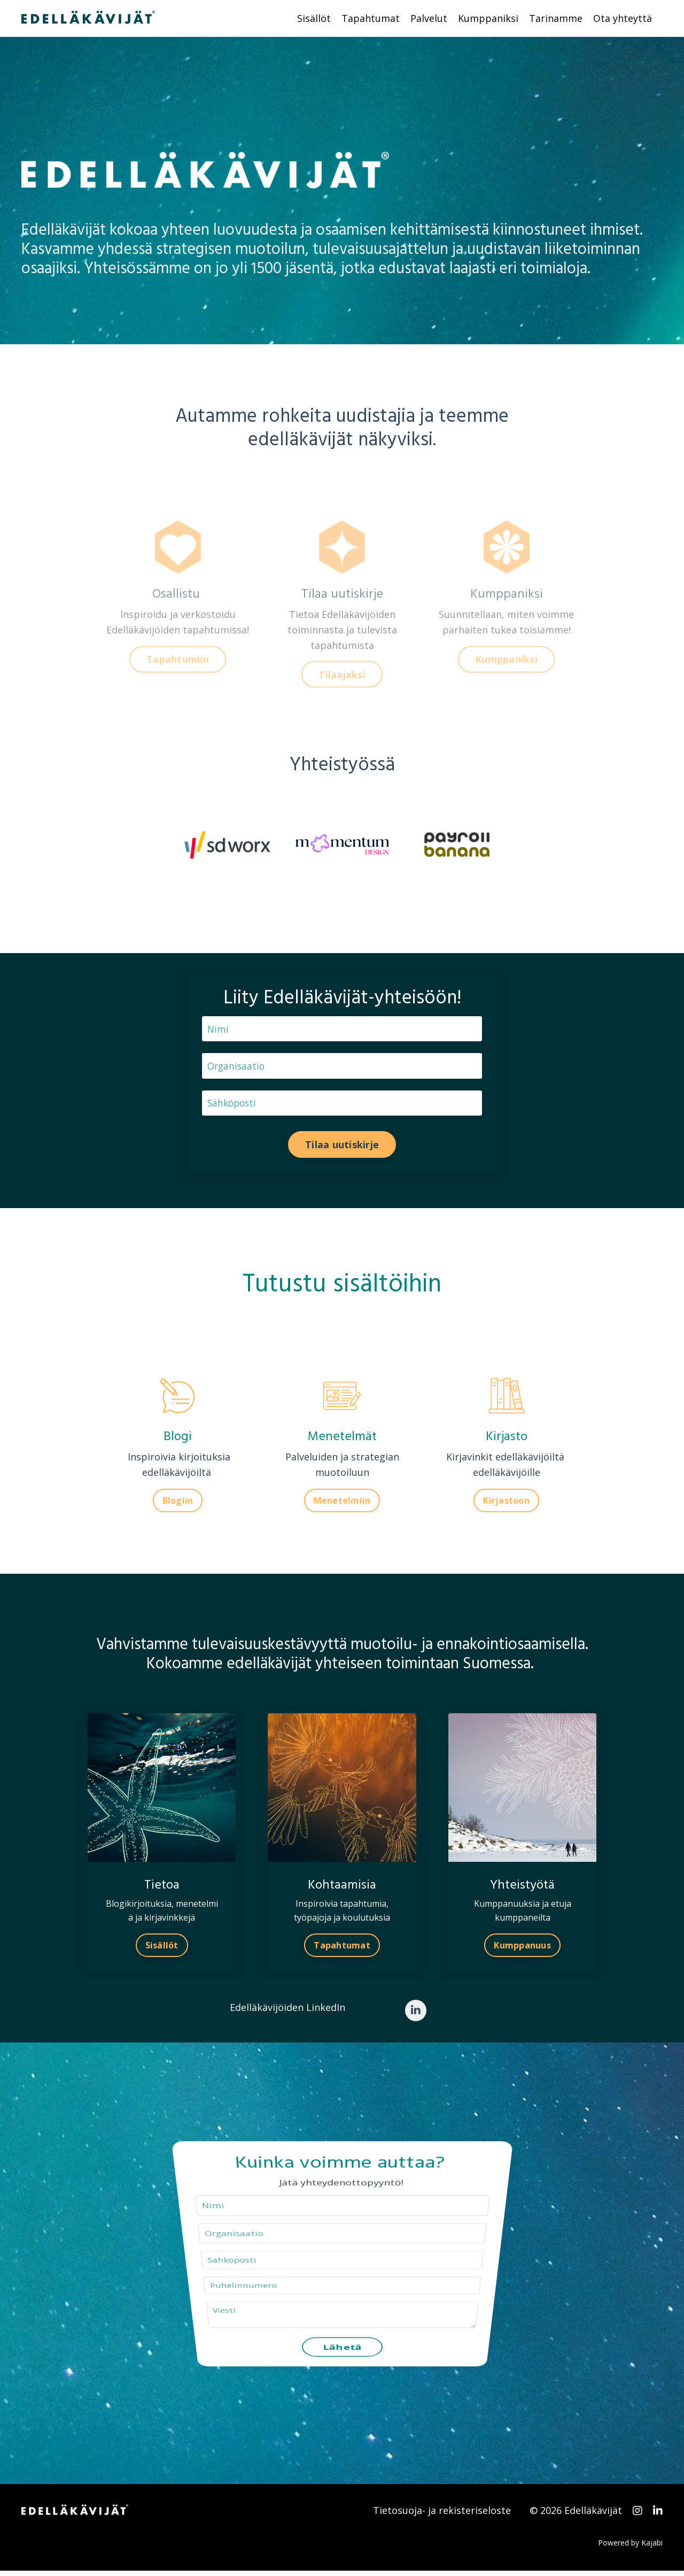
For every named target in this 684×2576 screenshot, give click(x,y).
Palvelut (428, 18)
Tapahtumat (370, 18)
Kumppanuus (522, 1948)
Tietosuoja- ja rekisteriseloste (442, 2516)
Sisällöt (314, 18)
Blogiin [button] (177, 1504)
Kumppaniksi (488, 18)
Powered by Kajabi (630, 2548)
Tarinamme (555, 18)
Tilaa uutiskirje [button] (342, 1146)
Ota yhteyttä (622, 18)
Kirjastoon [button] (506, 1504)
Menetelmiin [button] (342, 1504)
